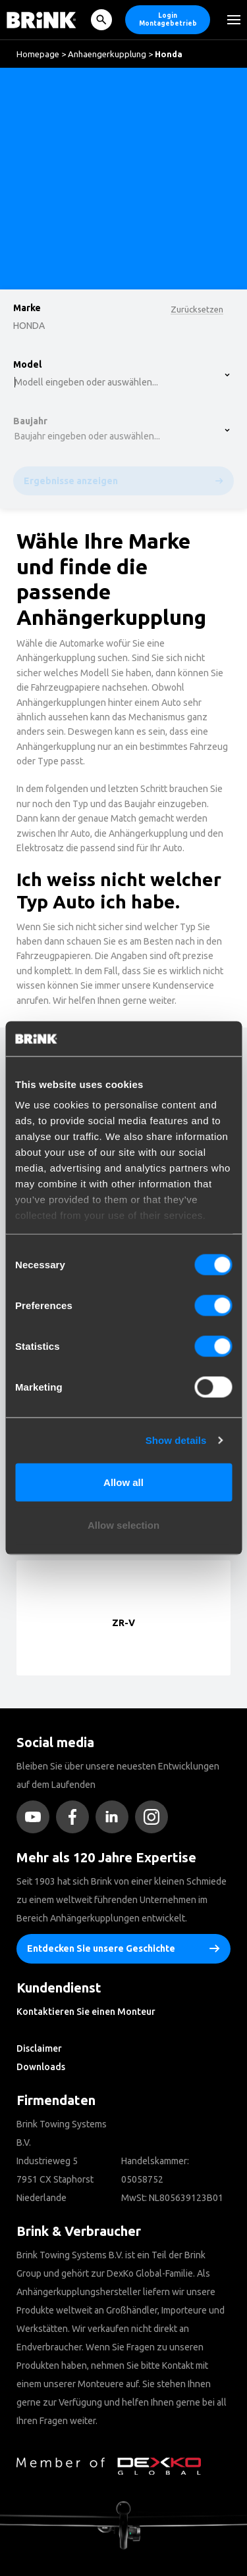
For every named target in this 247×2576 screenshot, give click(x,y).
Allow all (123, 1481)
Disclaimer (39, 2048)
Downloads (40, 2067)
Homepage (37, 54)
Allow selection (123, 1525)
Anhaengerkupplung (107, 54)
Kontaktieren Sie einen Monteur (85, 2011)
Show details (176, 1440)
